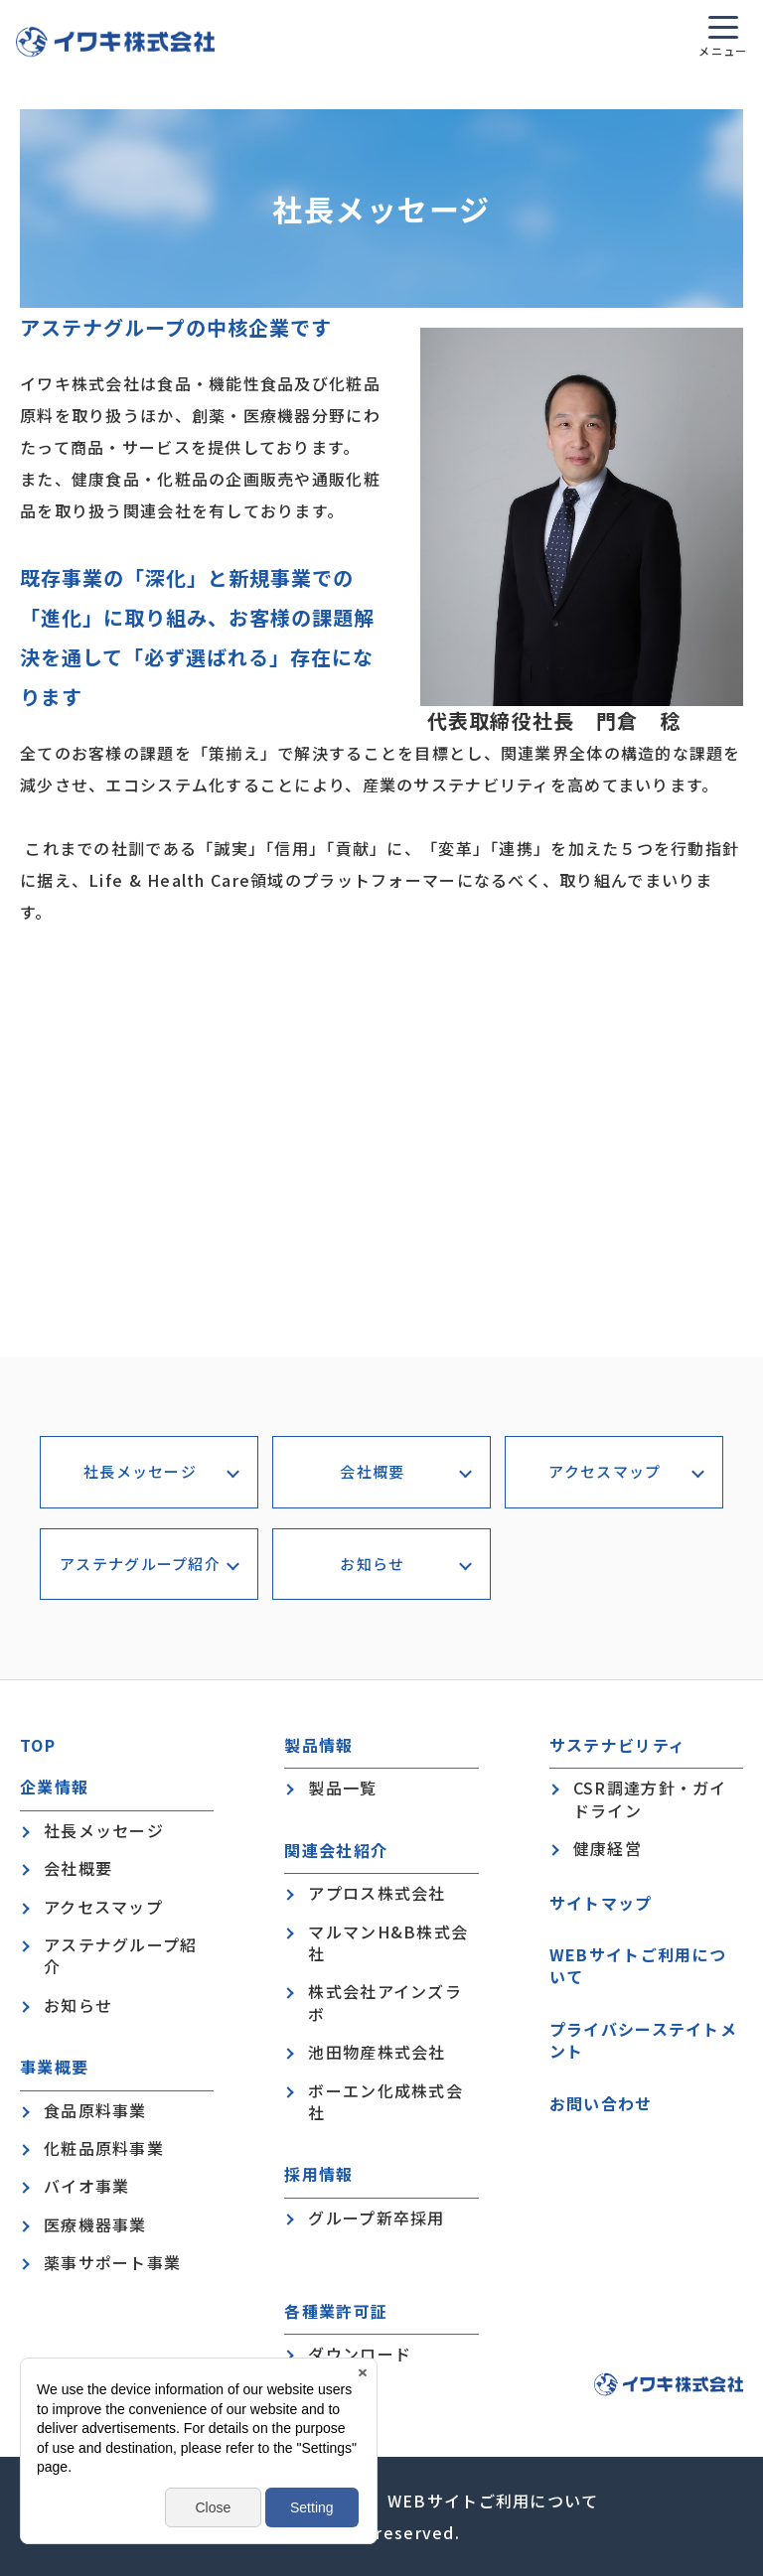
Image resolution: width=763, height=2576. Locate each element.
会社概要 (372, 1471)
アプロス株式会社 (376, 1893)
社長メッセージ (140, 1471)
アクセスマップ (604, 1471)
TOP (38, 1745)
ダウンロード (359, 2353)
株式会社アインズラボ (385, 2002)
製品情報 (318, 1745)
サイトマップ (601, 1903)
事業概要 (54, 2067)
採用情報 (318, 2174)
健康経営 (607, 1848)
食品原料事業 (95, 2110)
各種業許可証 (335, 2311)
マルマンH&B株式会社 (388, 1943)
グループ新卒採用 (376, 2217)
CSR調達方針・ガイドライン (650, 1799)
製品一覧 (342, 1787)
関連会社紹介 (335, 1850)
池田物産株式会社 (376, 2052)
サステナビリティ (617, 1745)
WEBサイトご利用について (637, 1965)
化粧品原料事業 (104, 2148)
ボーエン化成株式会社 (385, 2101)
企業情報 (54, 1787)
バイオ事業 (86, 2186)
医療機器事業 (95, 2224)
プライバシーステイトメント (643, 2040)
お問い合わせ (601, 2103)
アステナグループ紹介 (140, 1563)
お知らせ (372, 1563)
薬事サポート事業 (112, 2262)
